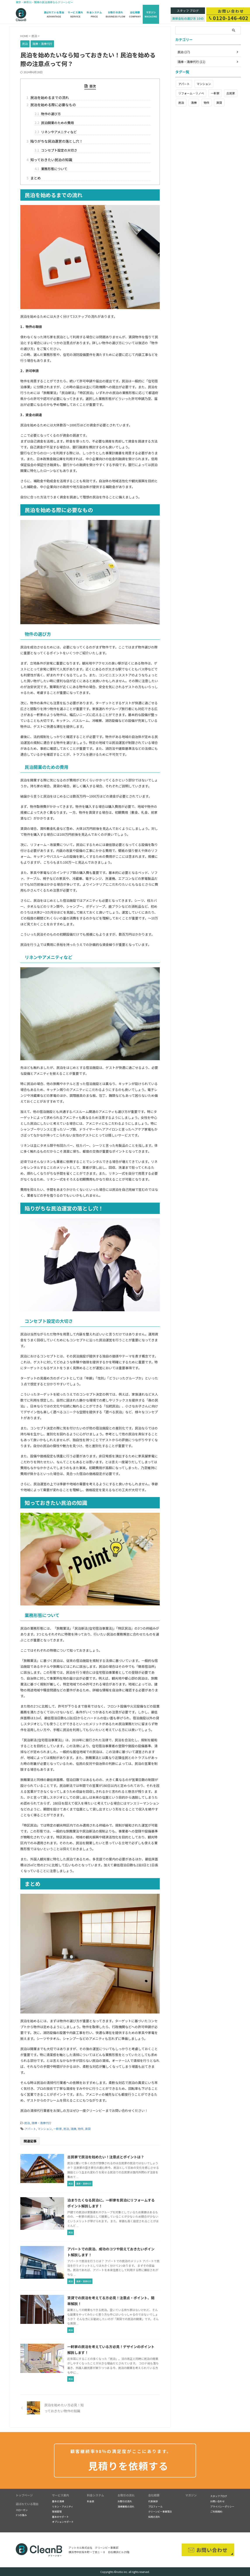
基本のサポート (60, 2516)
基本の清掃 (58, 2501)
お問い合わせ (217, 2501)
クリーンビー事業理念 (160, 2511)
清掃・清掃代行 (41, 2123)
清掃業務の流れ (126, 2506)
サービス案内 (60, 2495)
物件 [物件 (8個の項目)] (206, 103)
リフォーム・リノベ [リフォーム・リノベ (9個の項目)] (191, 93)
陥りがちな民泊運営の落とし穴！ (56, 141)
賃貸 (88, 2129)
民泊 (27, 2123)
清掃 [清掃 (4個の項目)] (194, 103)
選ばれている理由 (27, 2504)
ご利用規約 (216, 2511)
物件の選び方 (48, 113)
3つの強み (21, 2515)
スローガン (22, 2510)
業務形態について (51, 168)
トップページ (24, 2495)
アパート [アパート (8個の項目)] (184, 84)
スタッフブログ (218, 2496)
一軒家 (57, 2129)
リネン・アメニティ (62, 2506)
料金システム (95, 2495)
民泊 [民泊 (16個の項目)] (181, 103)
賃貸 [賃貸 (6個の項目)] (219, 103)
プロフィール (155, 2506)
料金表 (90, 2501)
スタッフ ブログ (187, 10)
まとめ (35, 178)
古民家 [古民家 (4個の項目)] (230, 93)
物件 (80, 2129)
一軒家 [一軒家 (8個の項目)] (215, 93)
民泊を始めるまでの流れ (49, 97)
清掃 (73, 2129)
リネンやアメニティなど (56, 132)
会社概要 (154, 2495)
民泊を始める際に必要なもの (52, 104)
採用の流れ (154, 2516)
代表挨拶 (153, 2501)
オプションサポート (63, 2521)
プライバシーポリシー (222, 2506)
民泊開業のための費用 (54, 122)
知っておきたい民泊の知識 (50, 159)
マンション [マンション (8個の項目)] (204, 84)
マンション (45, 2129)
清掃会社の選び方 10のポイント (188, 18)
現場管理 (57, 2511)
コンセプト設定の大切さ (56, 150)
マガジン (191, 2495)
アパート (30, 2129)
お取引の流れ (126, 2495)
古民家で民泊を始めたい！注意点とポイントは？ (105, 2156)
